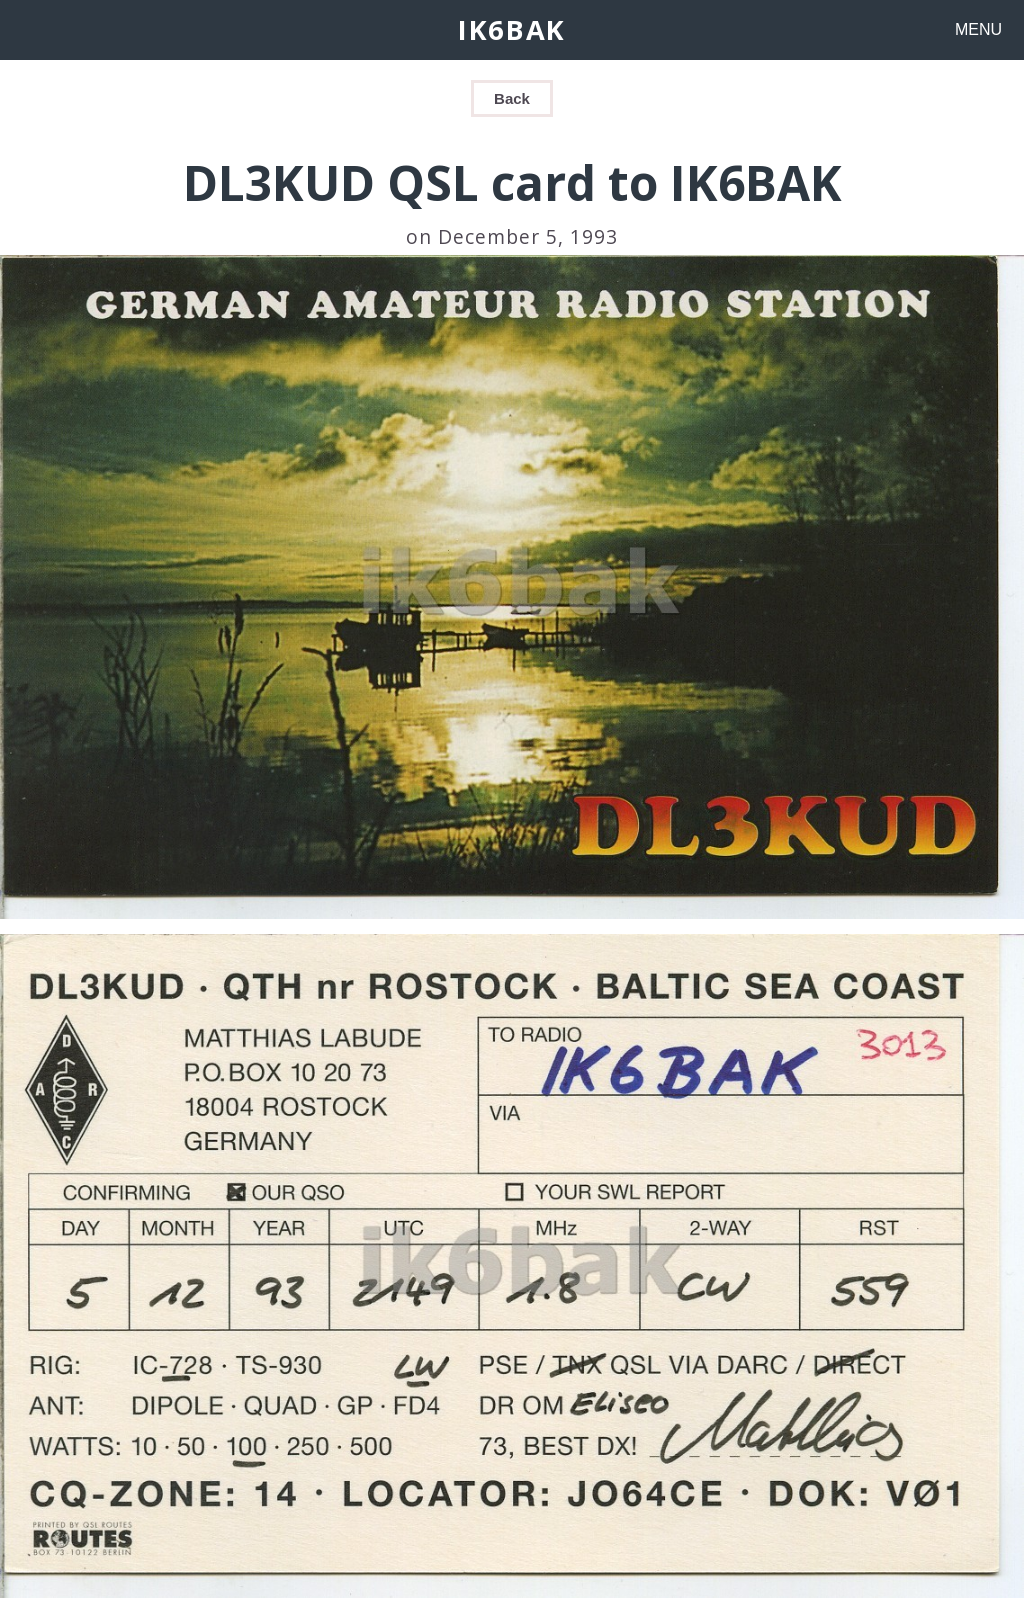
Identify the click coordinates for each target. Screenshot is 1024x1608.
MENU (978, 29)
